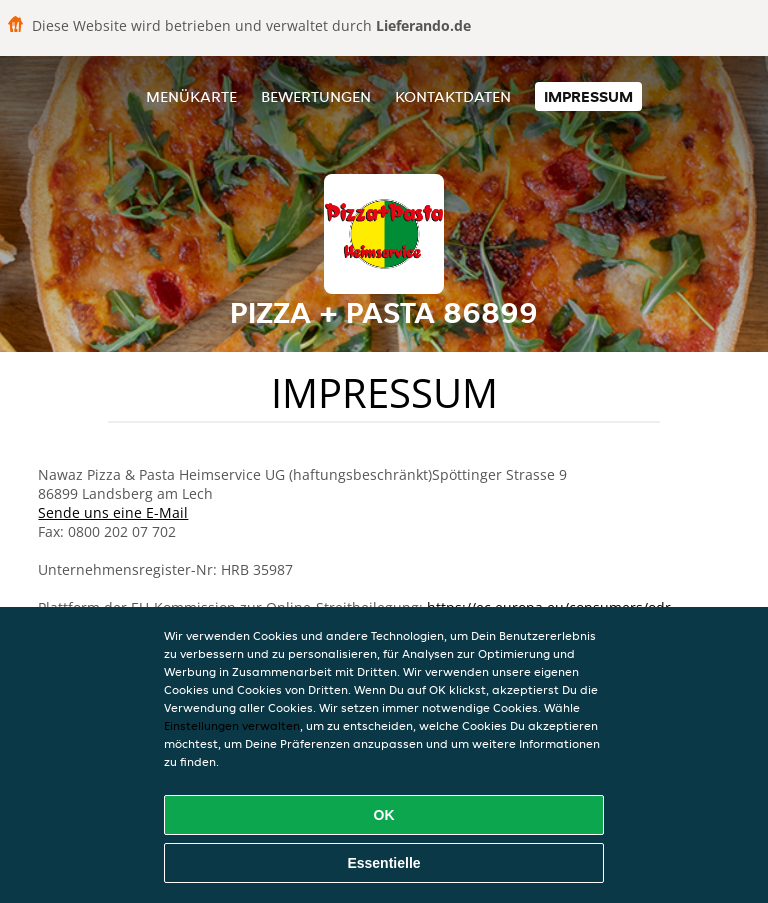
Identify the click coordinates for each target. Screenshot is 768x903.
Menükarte (191, 96)
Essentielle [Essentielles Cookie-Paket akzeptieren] (383, 863)
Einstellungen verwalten (232, 725)
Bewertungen (316, 96)
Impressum (588, 96)
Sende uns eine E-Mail (113, 512)
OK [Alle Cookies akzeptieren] (384, 815)
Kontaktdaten (453, 96)
